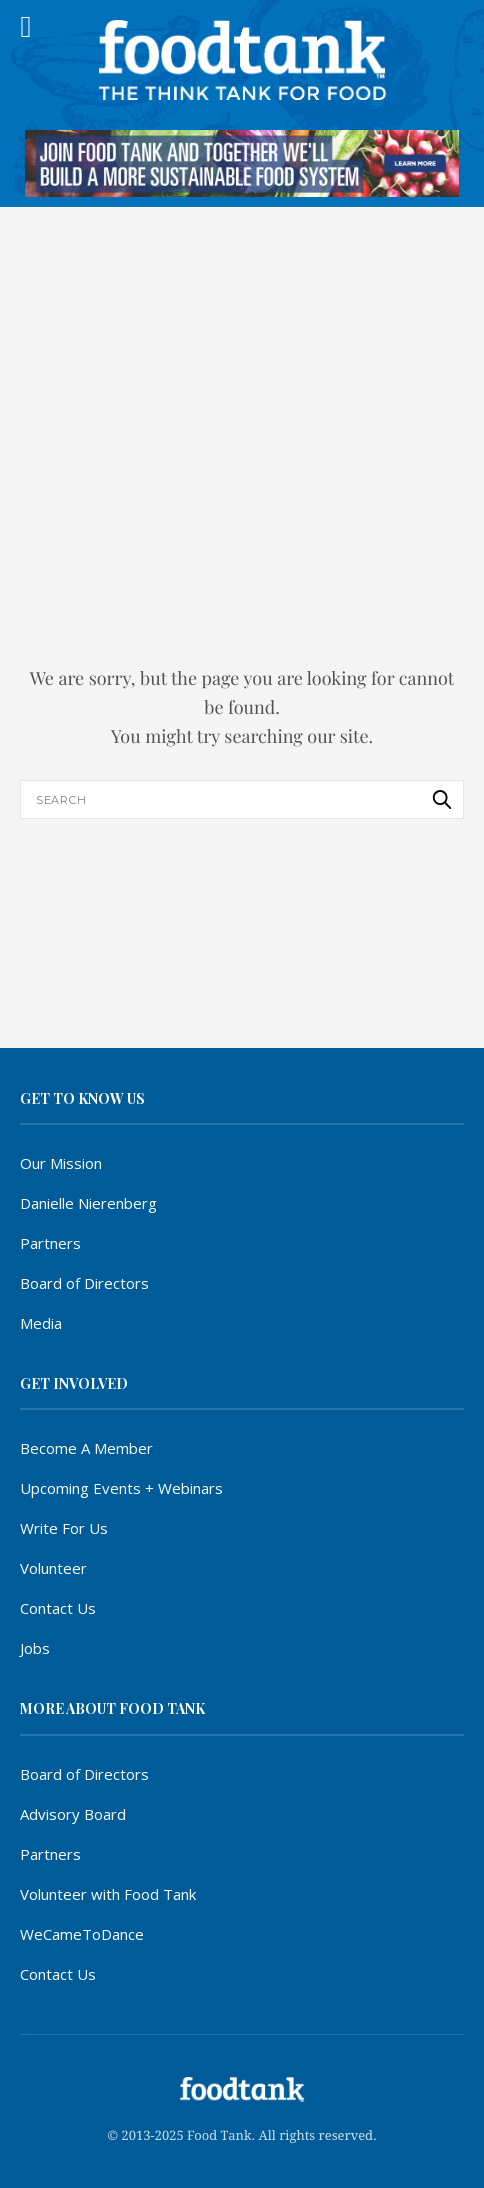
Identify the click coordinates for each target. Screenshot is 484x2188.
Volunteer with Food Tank (108, 1894)
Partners (50, 1243)
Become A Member (86, 1448)
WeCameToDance (82, 1934)
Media (41, 1323)
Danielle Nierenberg (88, 1203)
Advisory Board (73, 1814)
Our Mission (61, 1163)
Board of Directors (84, 1283)
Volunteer (53, 1568)
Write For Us (64, 1528)
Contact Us (58, 1608)
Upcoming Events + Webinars (121, 1488)
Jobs (35, 1648)
